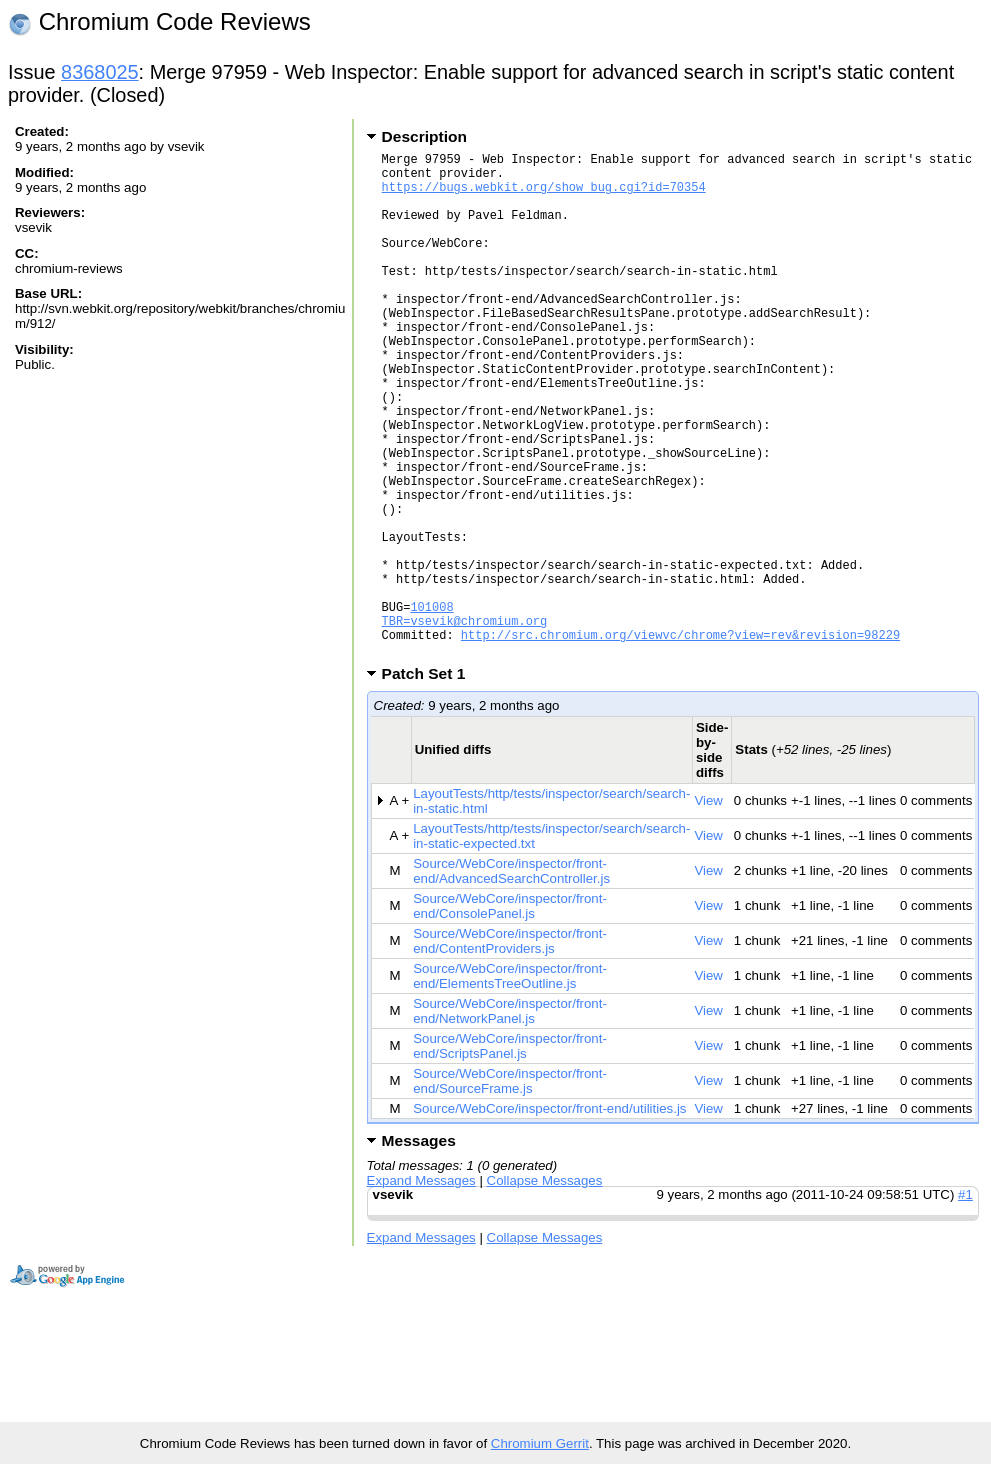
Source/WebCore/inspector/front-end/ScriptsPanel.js (510, 1154)
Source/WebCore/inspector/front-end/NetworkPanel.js (510, 1119)
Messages (419, 1248)
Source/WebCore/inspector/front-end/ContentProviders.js (510, 1049)
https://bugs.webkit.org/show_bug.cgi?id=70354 (544, 195)
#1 (965, 1302)
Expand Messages (421, 1288)
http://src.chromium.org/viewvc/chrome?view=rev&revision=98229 (680, 739)
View (708, 908)
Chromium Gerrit (540, 1443)
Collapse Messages (545, 1288)
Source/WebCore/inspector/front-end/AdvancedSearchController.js (511, 979)
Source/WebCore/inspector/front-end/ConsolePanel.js (510, 1014)
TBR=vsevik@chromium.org (465, 722)
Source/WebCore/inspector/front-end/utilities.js (549, 1216)
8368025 (100, 72)
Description (424, 136)
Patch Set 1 (430, 781)
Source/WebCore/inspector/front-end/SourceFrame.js (510, 1189)
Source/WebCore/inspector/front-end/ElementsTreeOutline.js (510, 1084)
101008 (431, 705)
